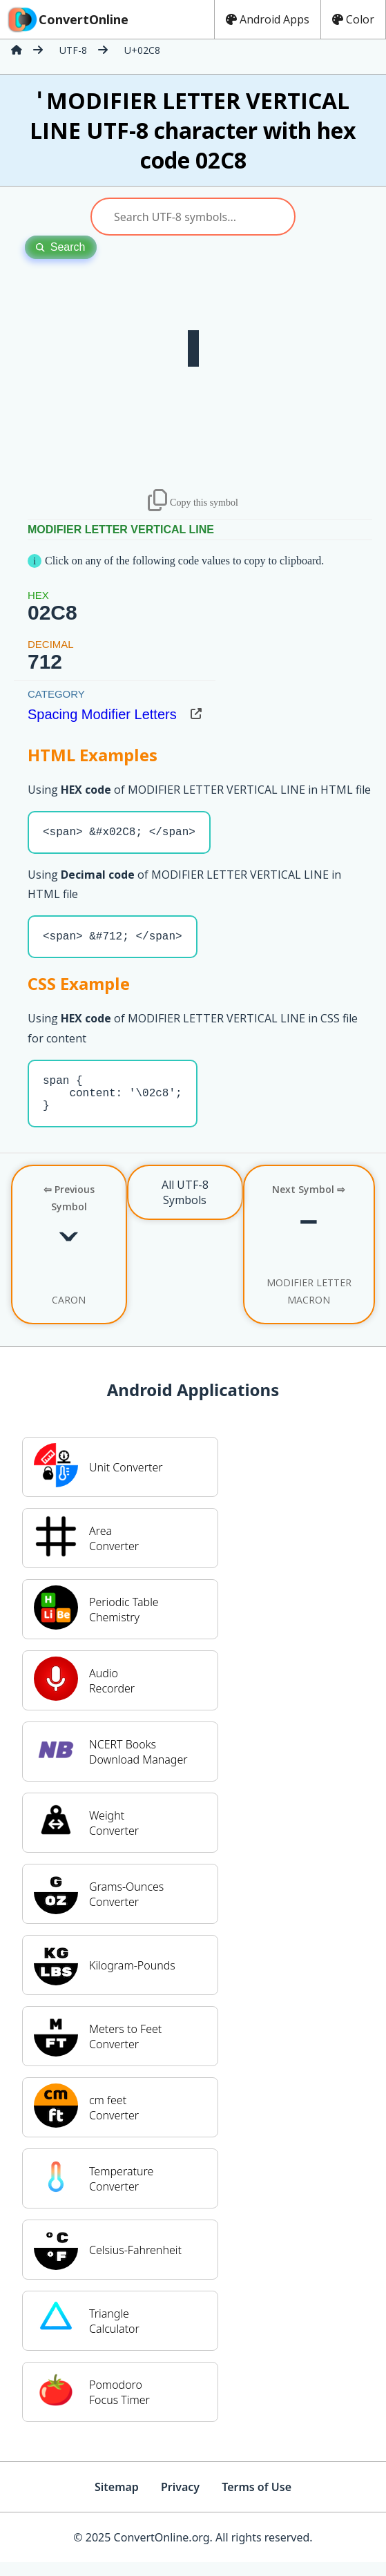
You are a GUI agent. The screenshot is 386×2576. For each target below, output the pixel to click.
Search (61, 247)
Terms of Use (256, 2500)
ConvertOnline (67, 19)
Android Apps (267, 19)
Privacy (180, 2500)
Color (353, 19)
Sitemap (117, 2500)
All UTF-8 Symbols (185, 1206)
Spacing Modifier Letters (102, 714)
